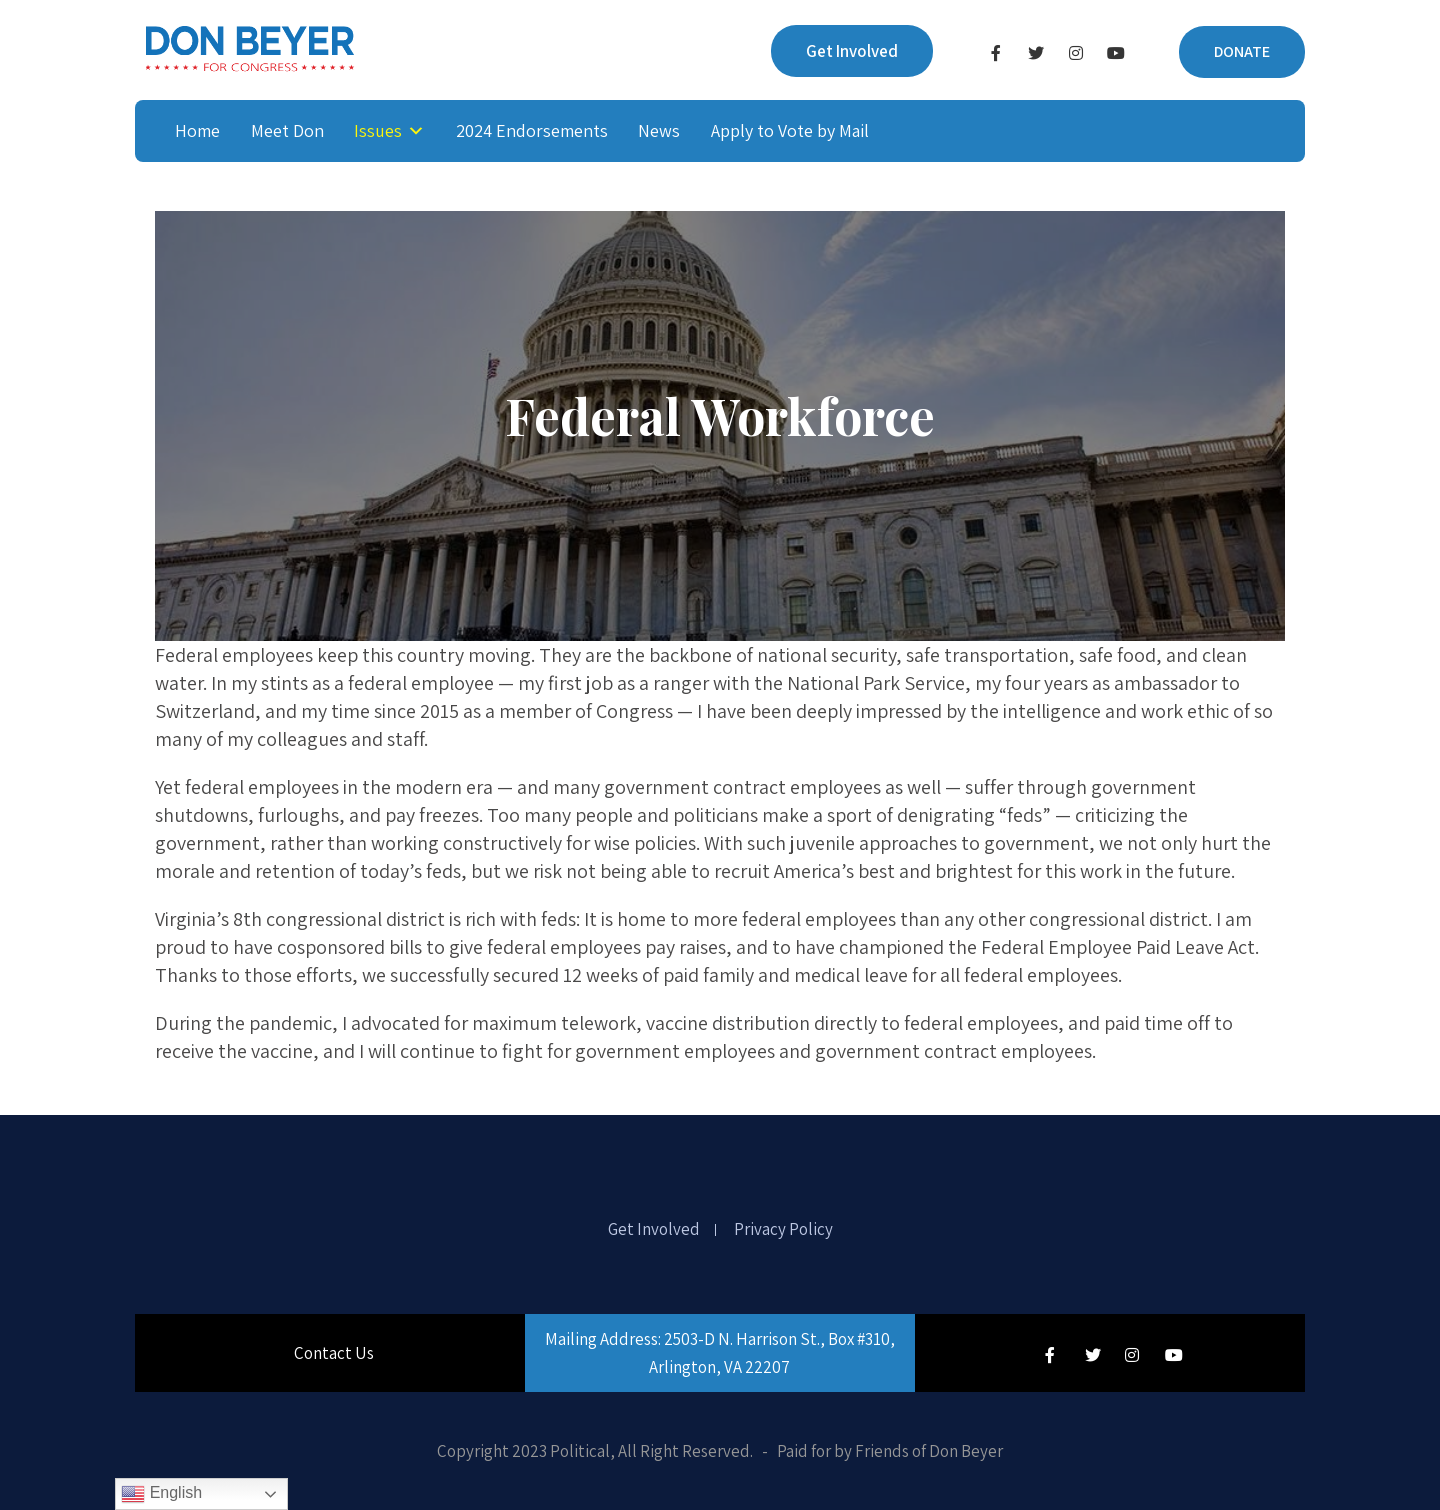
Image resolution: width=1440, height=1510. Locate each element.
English (161, 1494)
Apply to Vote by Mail (790, 130)
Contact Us (334, 1353)
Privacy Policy (783, 1230)
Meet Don (287, 130)
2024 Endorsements (532, 130)
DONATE (1242, 51)
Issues (378, 130)
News (659, 130)
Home (197, 130)
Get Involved (852, 51)
